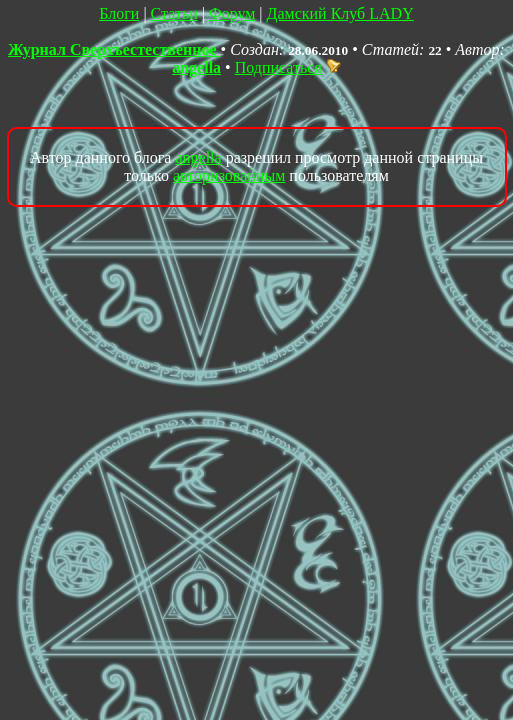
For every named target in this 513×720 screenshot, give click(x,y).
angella (196, 67)
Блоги (119, 13)
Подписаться (288, 67)
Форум (232, 13)
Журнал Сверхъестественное (114, 49)
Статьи (174, 13)
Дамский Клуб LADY (340, 13)
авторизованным (229, 175)
